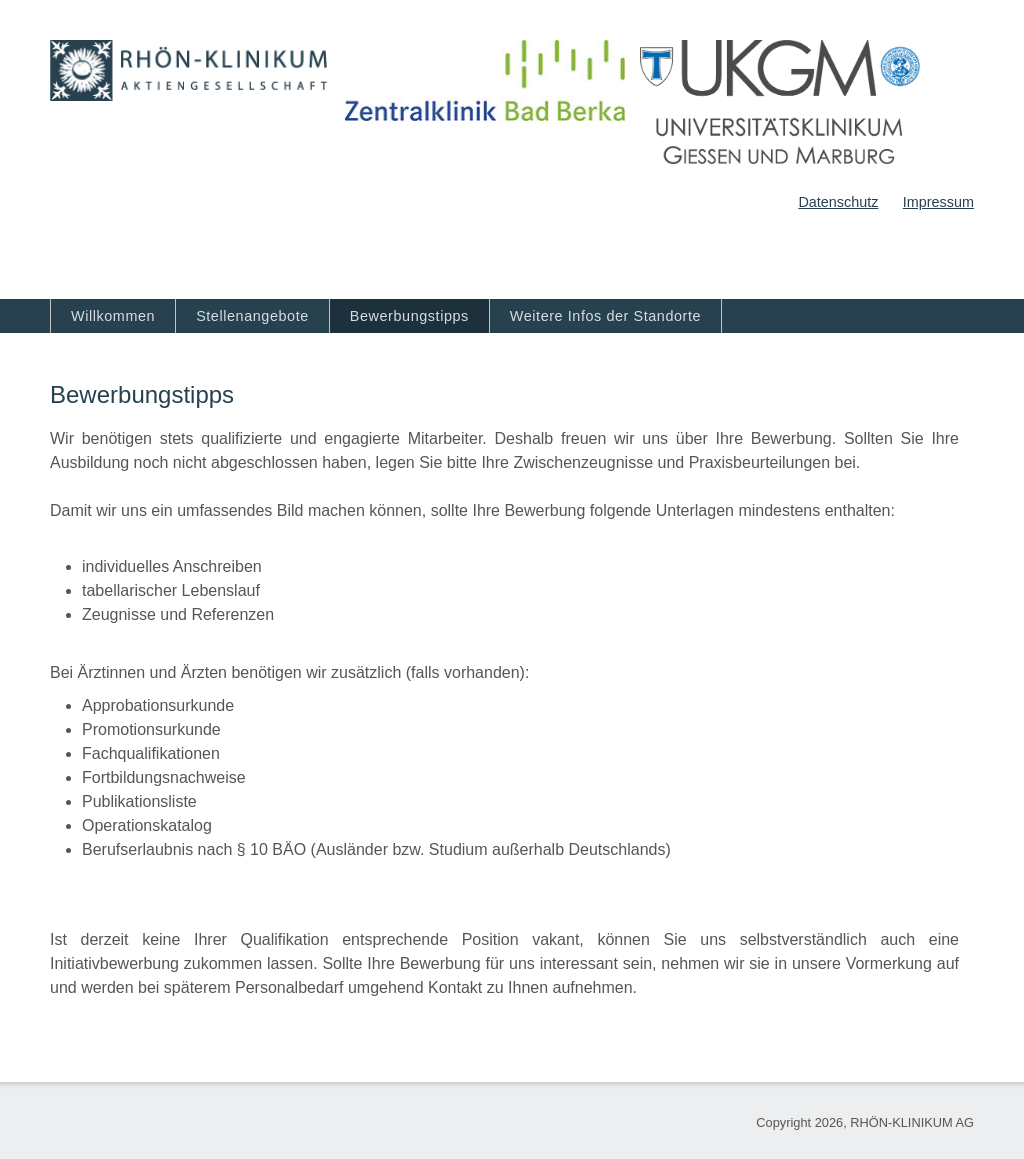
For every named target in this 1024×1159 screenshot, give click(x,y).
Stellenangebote (252, 316)
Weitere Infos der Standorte (605, 316)
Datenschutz (838, 202)
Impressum (938, 202)
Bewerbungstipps (409, 316)
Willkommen (113, 316)
